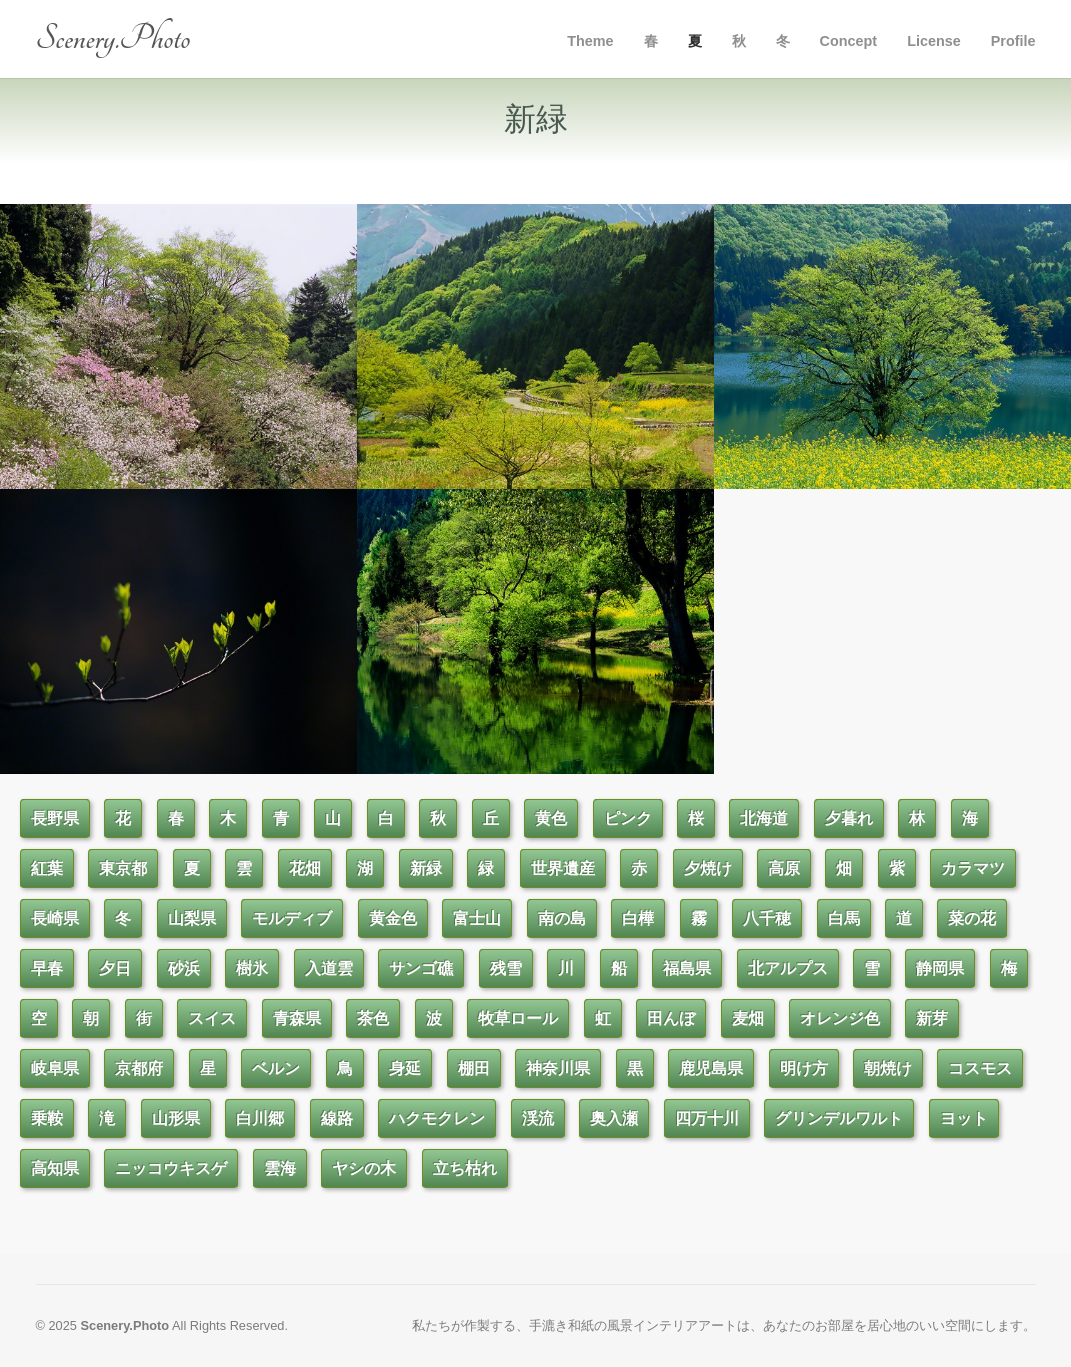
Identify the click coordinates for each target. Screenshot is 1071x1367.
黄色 (551, 818)
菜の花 (972, 918)
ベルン (276, 1068)
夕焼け (708, 868)
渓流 (538, 1118)
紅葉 (47, 868)
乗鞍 (47, 1118)
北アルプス (788, 968)
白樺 (638, 918)
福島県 (687, 968)
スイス (212, 1018)
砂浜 (184, 968)
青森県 (297, 1018)
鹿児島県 (711, 1068)
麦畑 (748, 1018)
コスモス (980, 1068)
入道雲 (329, 968)
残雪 (506, 968)
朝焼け (888, 1068)
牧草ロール (518, 1018)
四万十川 (707, 1118)
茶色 (373, 1018)
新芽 (932, 1018)
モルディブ (292, 918)
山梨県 (192, 918)
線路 (337, 1118)
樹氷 (252, 968)
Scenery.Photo (113, 38)
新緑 (426, 868)
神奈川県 (558, 1068)
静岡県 (940, 968)
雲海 (280, 1168)
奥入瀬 (614, 1118)
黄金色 (393, 918)
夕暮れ (849, 818)
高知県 (55, 1168)
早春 (47, 968)
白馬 (844, 918)
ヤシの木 (364, 1168)
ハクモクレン (437, 1118)
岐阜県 (55, 1068)
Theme (590, 41)
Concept (849, 41)
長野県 (55, 818)
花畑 (305, 868)
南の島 (562, 918)
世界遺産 (563, 868)
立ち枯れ (465, 1168)
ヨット (964, 1118)
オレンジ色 (840, 1018)
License (934, 41)
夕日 (115, 968)
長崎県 (55, 918)
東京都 (123, 868)
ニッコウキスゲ (171, 1168)
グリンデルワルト (839, 1118)
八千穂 (767, 918)
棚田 (474, 1068)
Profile (1013, 41)
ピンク (628, 818)
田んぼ (671, 1018)
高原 (784, 868)
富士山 (477, 918)
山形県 (176, 1118)
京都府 (139, 1068)
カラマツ (973, 868)
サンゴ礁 (421, 968)
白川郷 (260, 1118)
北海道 (764, 818)
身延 (405, 1068)
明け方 (804, 1068)
